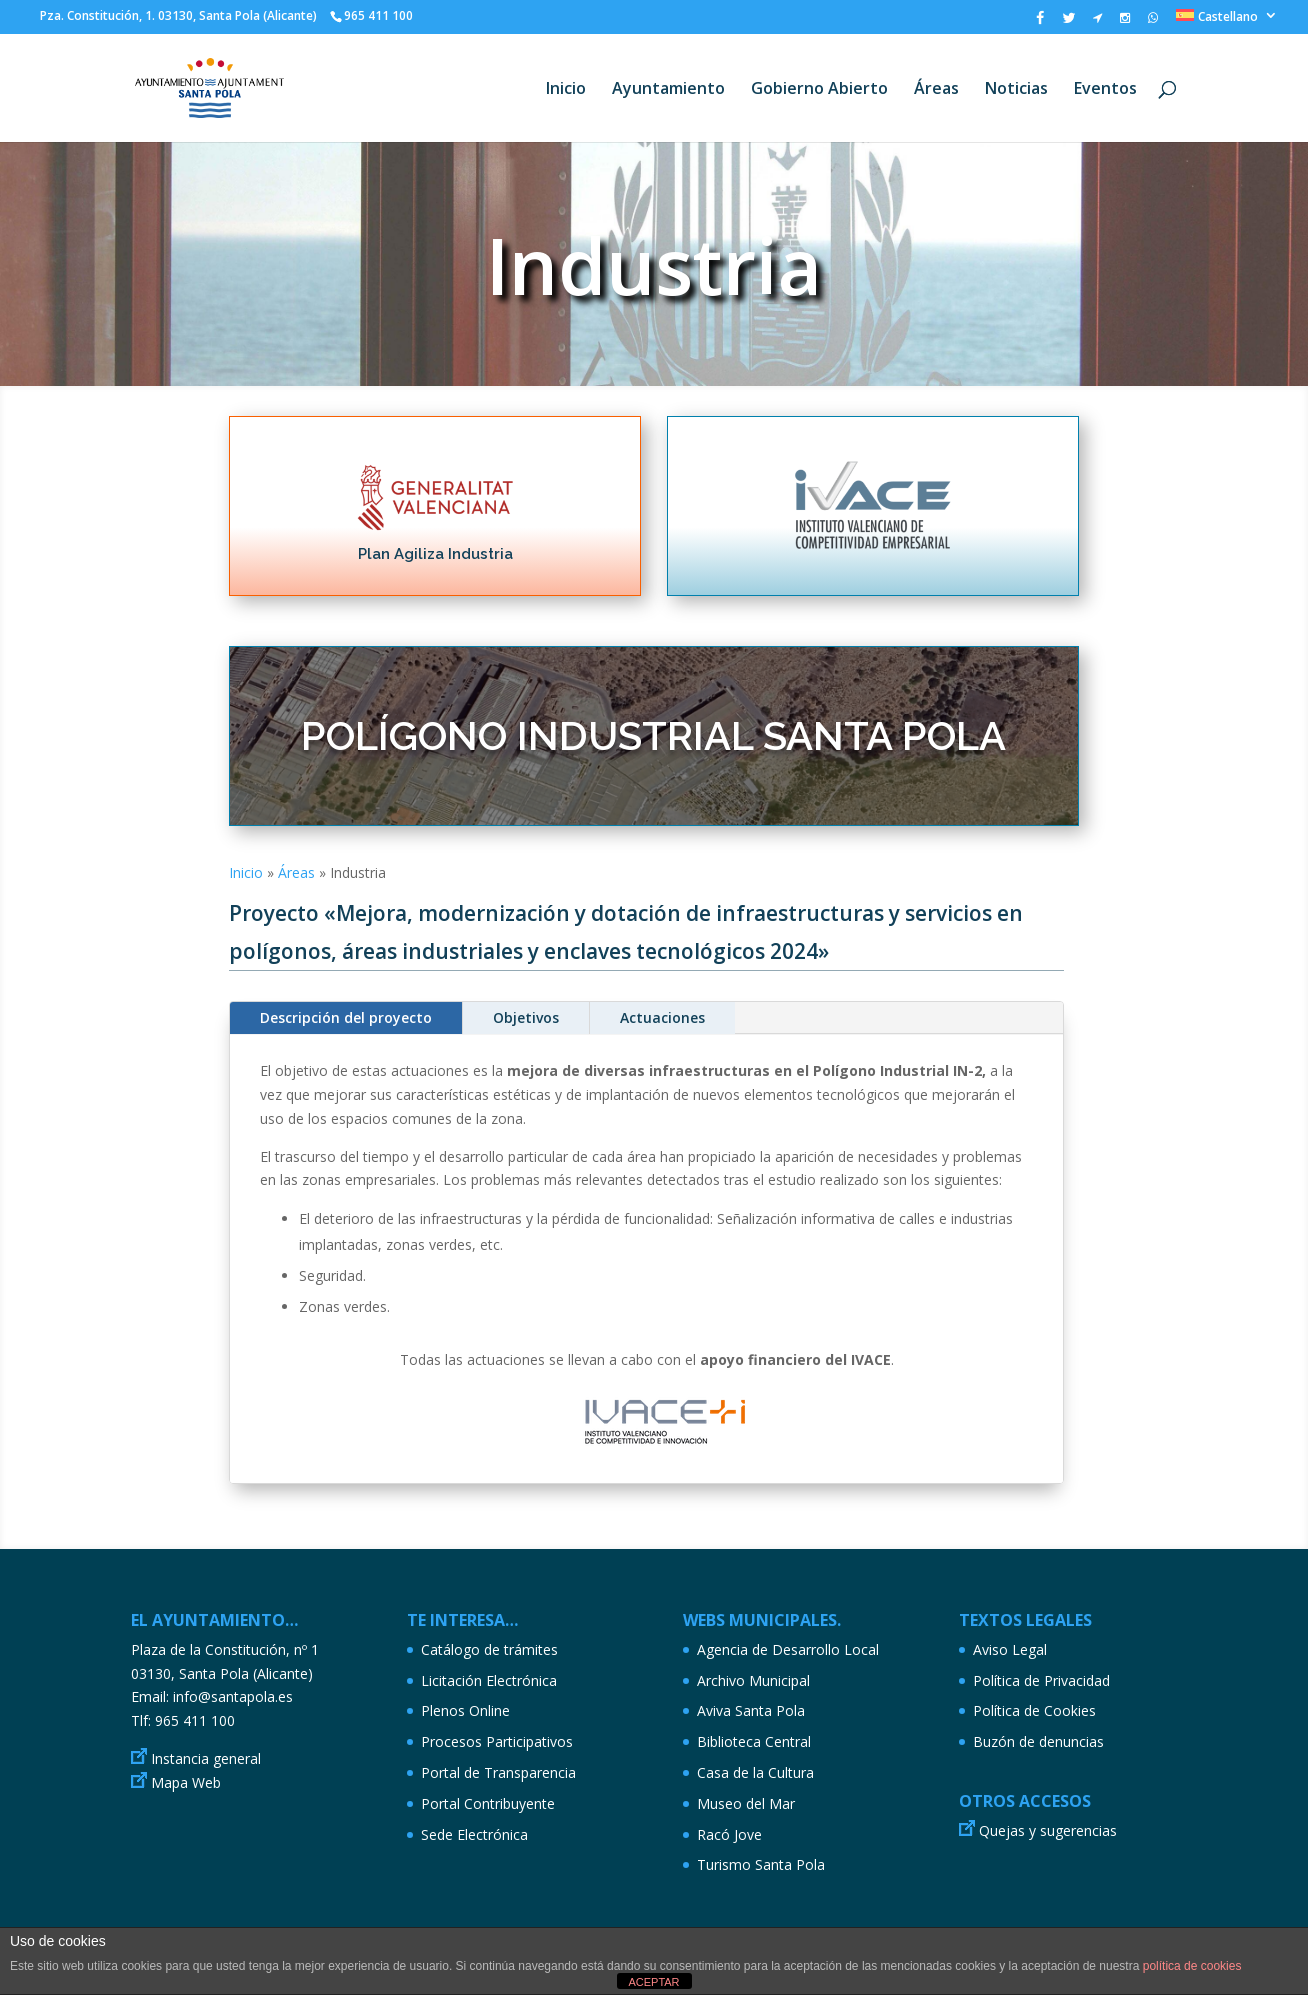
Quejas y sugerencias (1048, 1830)
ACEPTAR (653, 1982)
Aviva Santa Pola (751, 1710)
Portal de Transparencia (498, 1772)
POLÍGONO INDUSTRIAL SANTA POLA (653, 735)
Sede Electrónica (474, 1834)
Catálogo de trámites (489, 1649)
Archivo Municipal (753, 1680)
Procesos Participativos (497, 1741)
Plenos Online (465, 1710)
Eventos (1105, 90)
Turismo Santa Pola (761, 1864)
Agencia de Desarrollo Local (788, 1649)
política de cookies (1192, 1966)
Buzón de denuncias (1038, 1741)
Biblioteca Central (754, 1741)
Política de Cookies (1034, 1710)
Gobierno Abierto (819, 90)
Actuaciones (662, 1017)
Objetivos (526, 1017)
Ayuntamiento (668, 90)
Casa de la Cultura (755, 1772)
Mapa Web (186, 1782)
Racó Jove (729, 1834)
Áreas (936, 90)
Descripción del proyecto (346, 1017)
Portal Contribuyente (488, 1803)
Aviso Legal (1010, 1649)
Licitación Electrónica (489, 1680)
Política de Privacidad (1041, 1680)
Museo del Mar (746, 1803)
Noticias (1016, 90)
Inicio (566, 90)
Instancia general (206, 1758)
